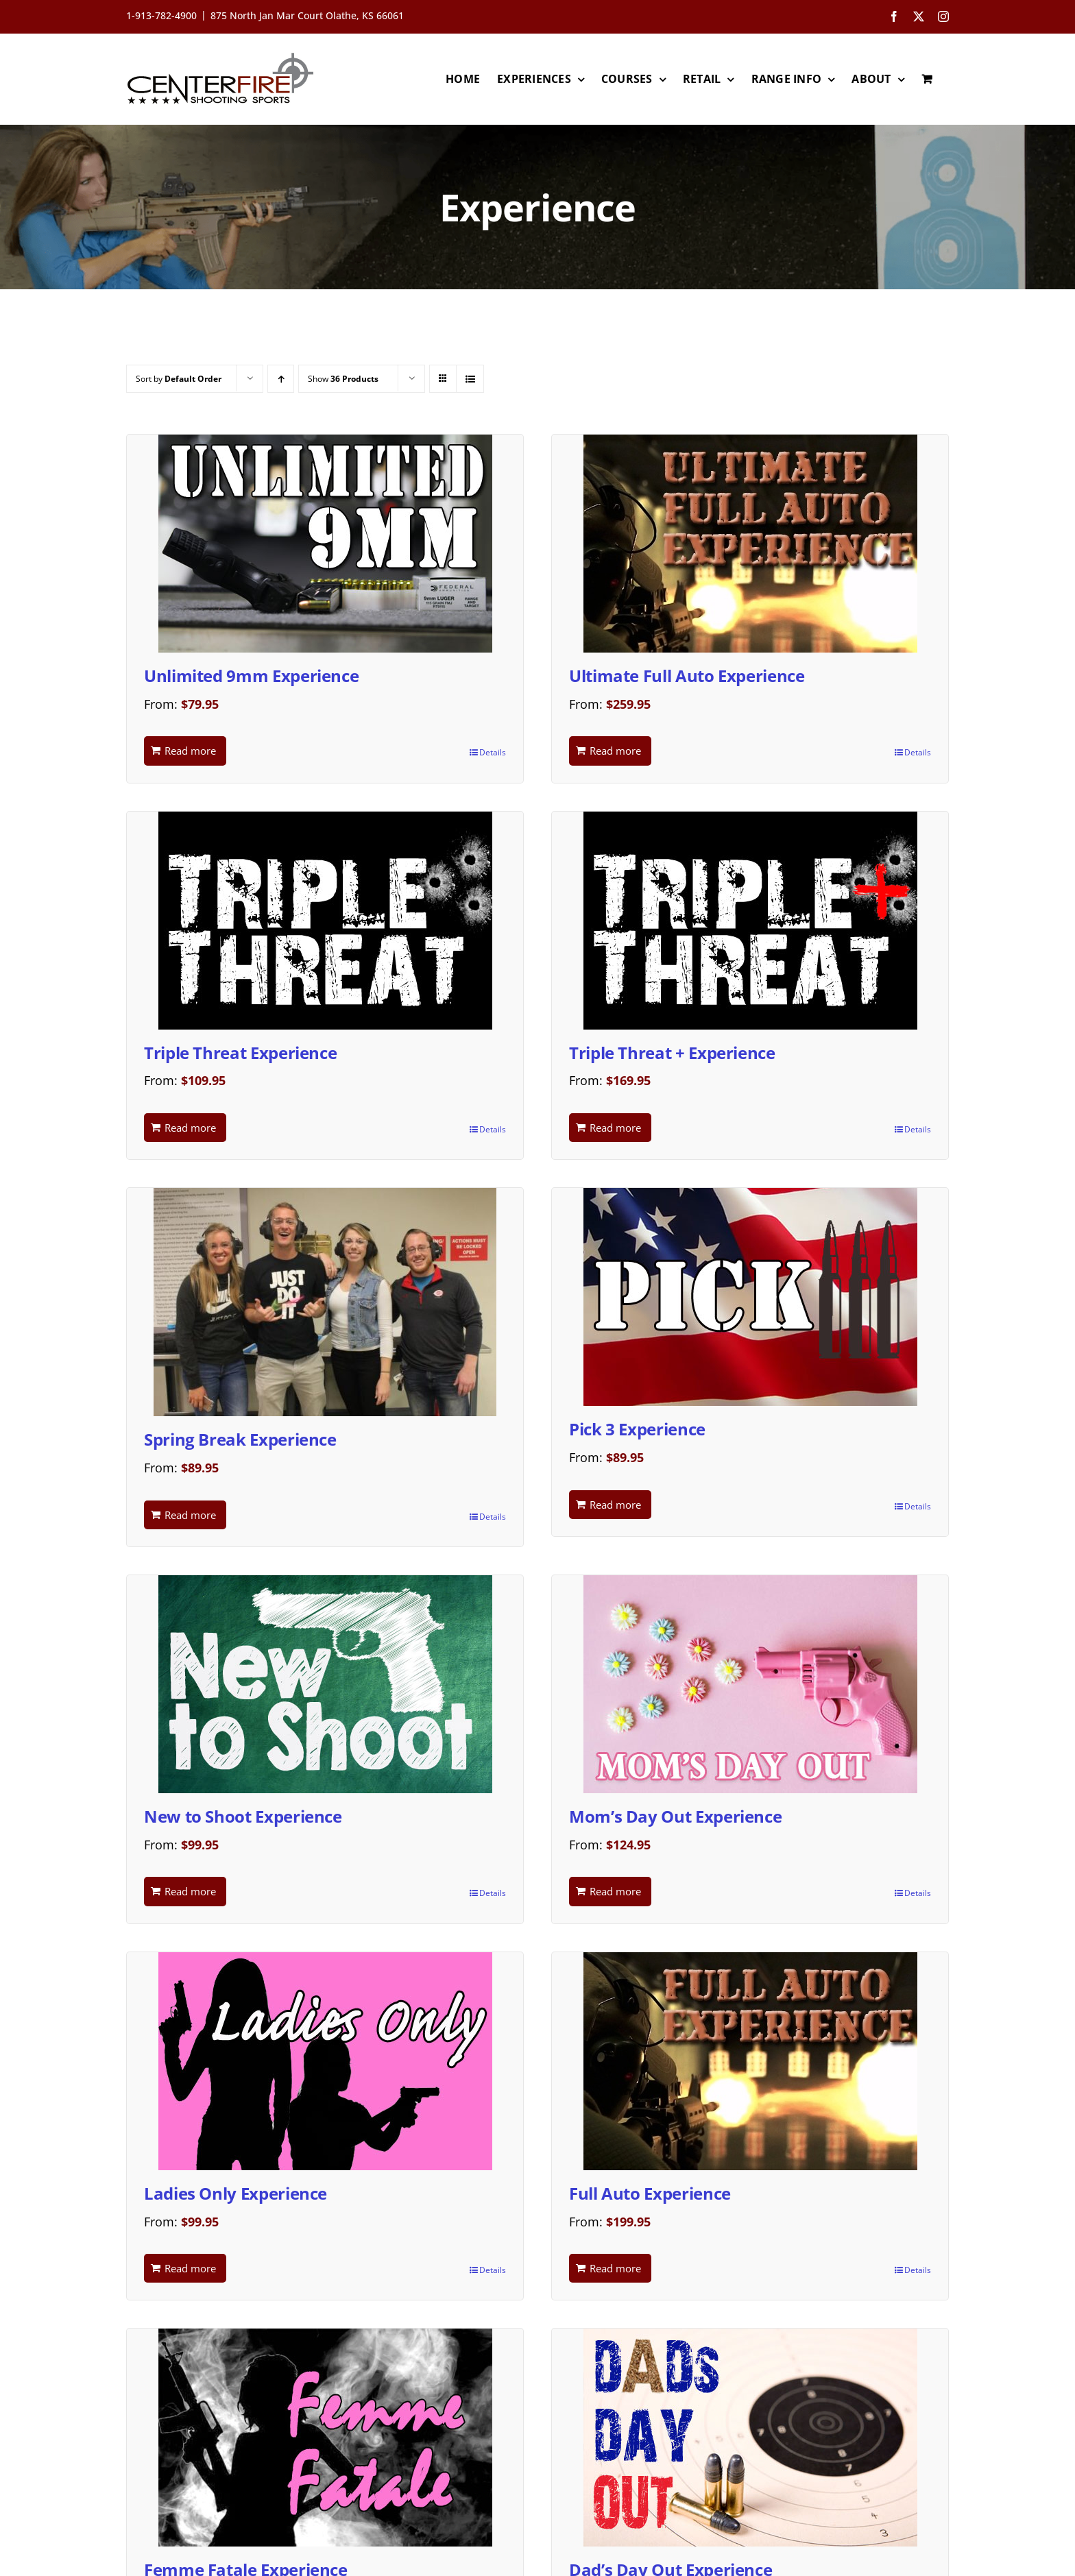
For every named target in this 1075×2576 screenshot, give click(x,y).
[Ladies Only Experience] (325, 2061)
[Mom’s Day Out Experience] (750, 1684)
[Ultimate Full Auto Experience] (750, 544)
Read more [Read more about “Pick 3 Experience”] (615, 1504)
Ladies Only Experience (235, 2193)
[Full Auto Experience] (750, 2061)
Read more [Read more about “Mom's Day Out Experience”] (615, 1891)
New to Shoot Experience (243, 1816)
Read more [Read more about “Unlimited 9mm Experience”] (190, 750)
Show (343, 379)
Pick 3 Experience (637, 1429)
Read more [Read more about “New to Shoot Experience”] (190, 1891)
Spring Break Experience (240, 1439)
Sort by (178, 379)
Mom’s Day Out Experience (675, 1816)
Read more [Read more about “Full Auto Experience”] (615, 2268)
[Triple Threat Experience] (325, 921)
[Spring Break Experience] (325, 1302)
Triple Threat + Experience (672, 1052)
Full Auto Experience (650, 2193)
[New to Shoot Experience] (325, 1684)
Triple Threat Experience (240, 1052)
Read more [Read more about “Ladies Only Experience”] (190, 2268)
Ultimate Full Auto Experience (687, 675)
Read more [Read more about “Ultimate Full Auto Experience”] (615, 750)
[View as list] (470, 378)
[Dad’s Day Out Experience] (750, 2438)
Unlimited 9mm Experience (251, 675)
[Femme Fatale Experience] (325, 2438)
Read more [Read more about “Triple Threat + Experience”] (615, 1127)
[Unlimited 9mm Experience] (325, 544)
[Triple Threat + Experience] (750, 921)
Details (492, 752)
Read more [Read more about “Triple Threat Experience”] (190, 1127)
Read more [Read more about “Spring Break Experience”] (190, 1515)
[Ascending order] (280, 379)
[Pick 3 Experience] (750, 1297)
